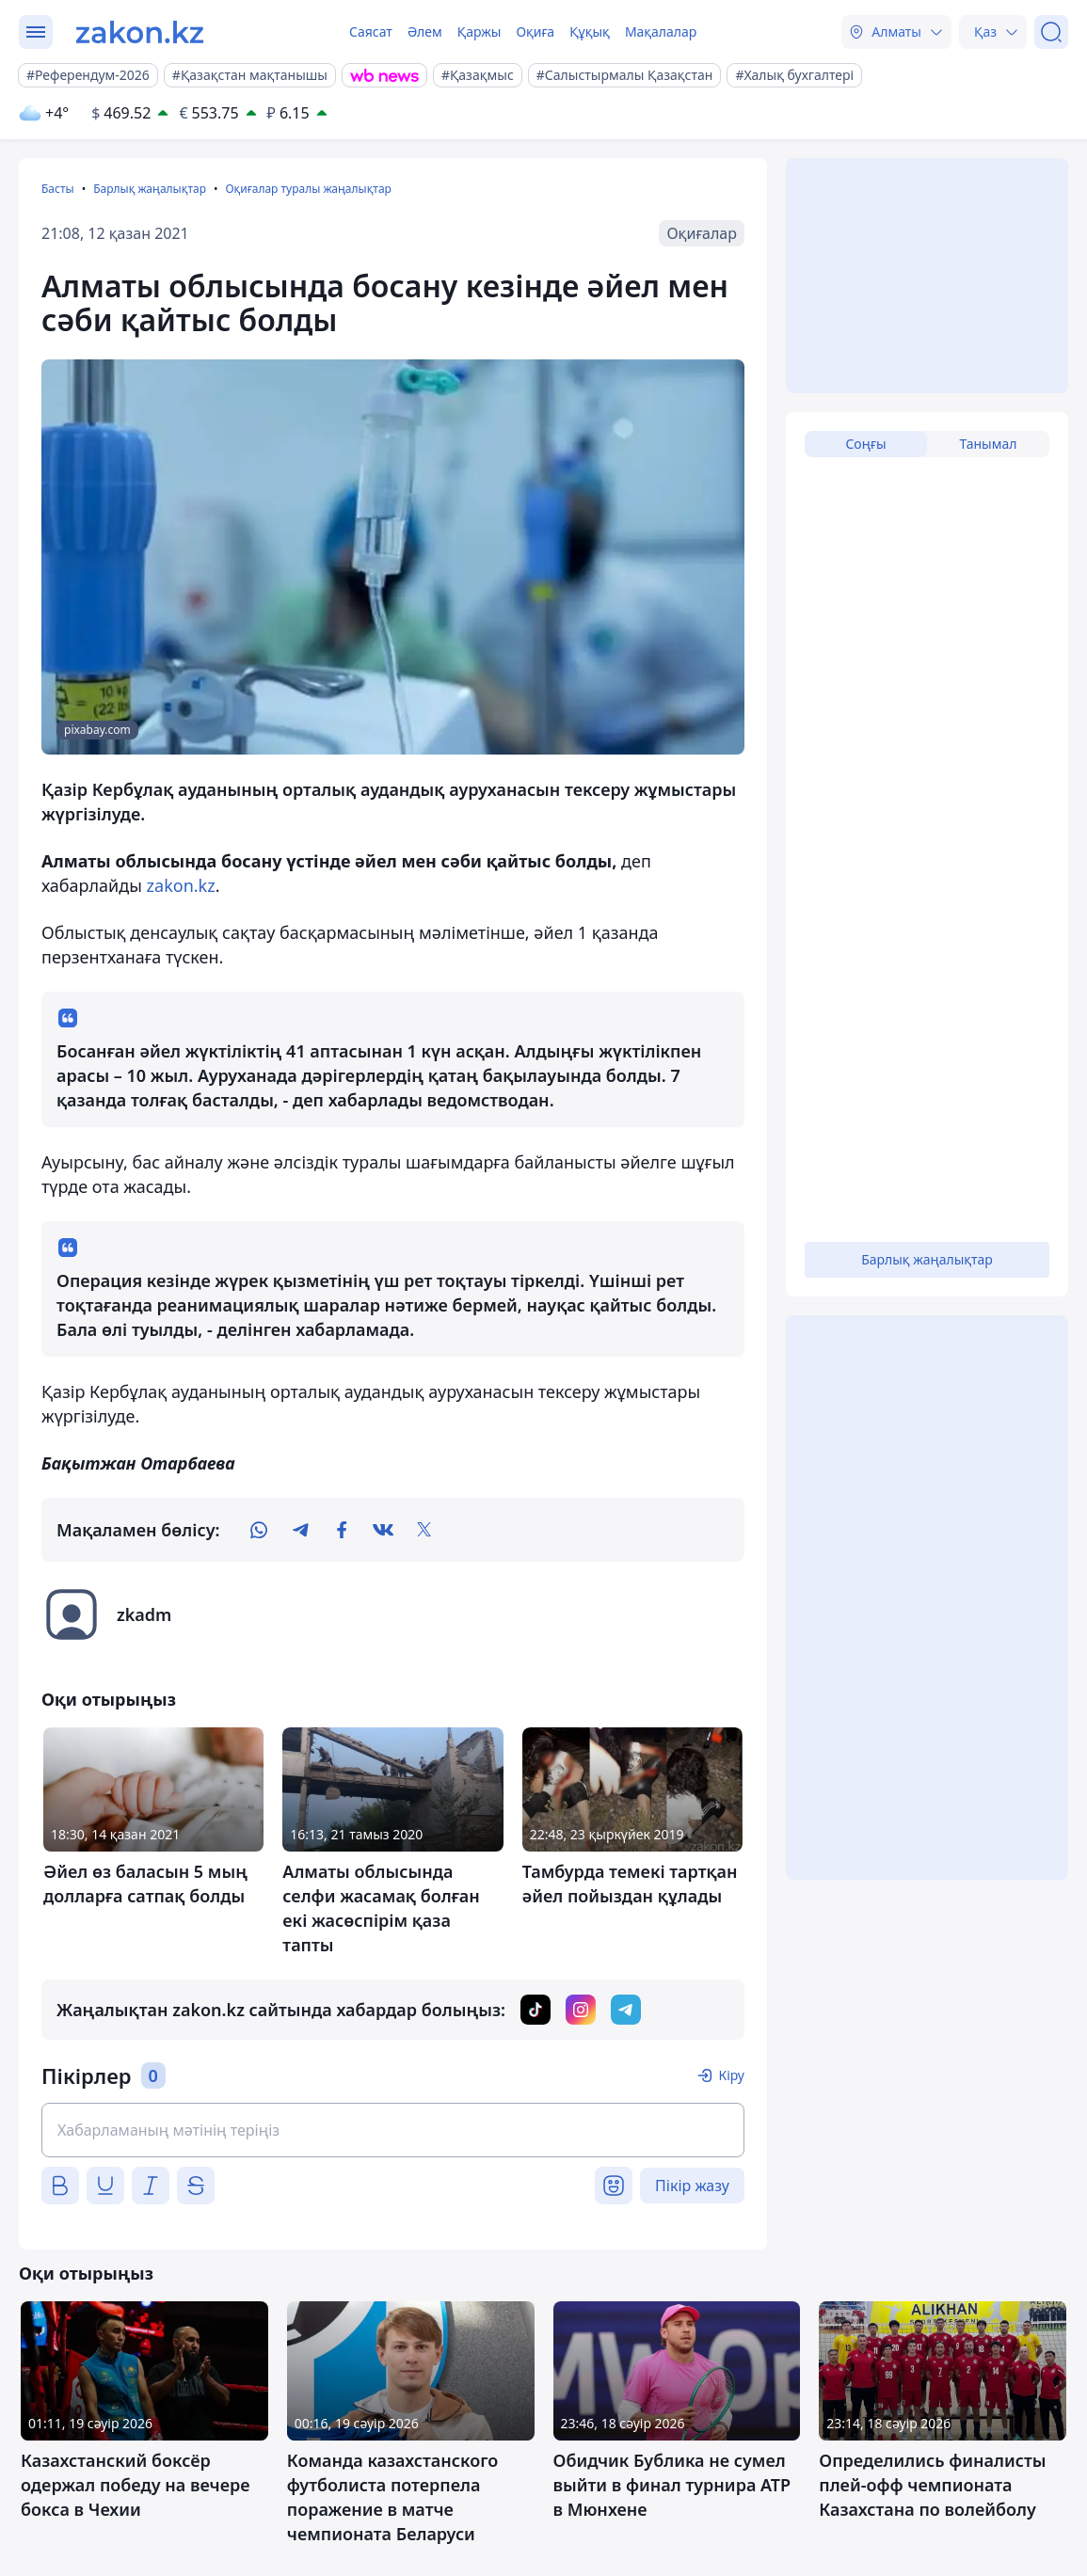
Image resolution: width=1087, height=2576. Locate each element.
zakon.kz (181, 885)
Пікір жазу (692, 2185)
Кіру (731, 2075)
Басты (57, 189)
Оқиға (535, 31)
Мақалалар (660, 31)
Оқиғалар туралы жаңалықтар (308, 189)
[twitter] (424, 1530)
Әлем (425, 31)
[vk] (383, 1530)
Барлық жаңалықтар (149, 189)
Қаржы (479, 31)
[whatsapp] (259, 1530)
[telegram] (300, 1530)
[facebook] (342, 1530)
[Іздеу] (1051, 32)
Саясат (370, 31)
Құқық (589, 31)
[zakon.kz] (139, 32)
